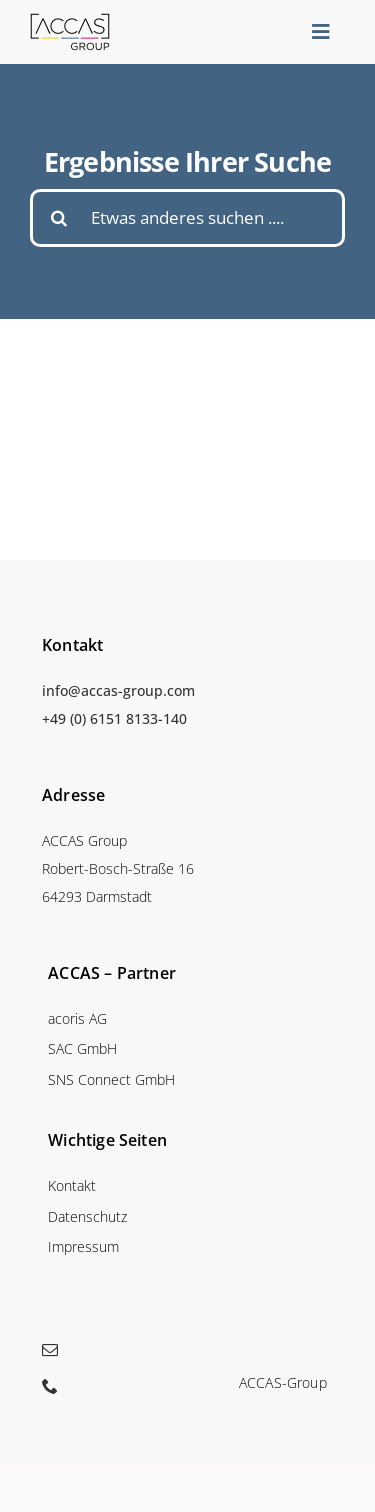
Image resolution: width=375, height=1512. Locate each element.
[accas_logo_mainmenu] (70, 20)
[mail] (50, 1350)
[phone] (50, 1386)
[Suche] (59, 218)
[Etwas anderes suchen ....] (187, 218)
